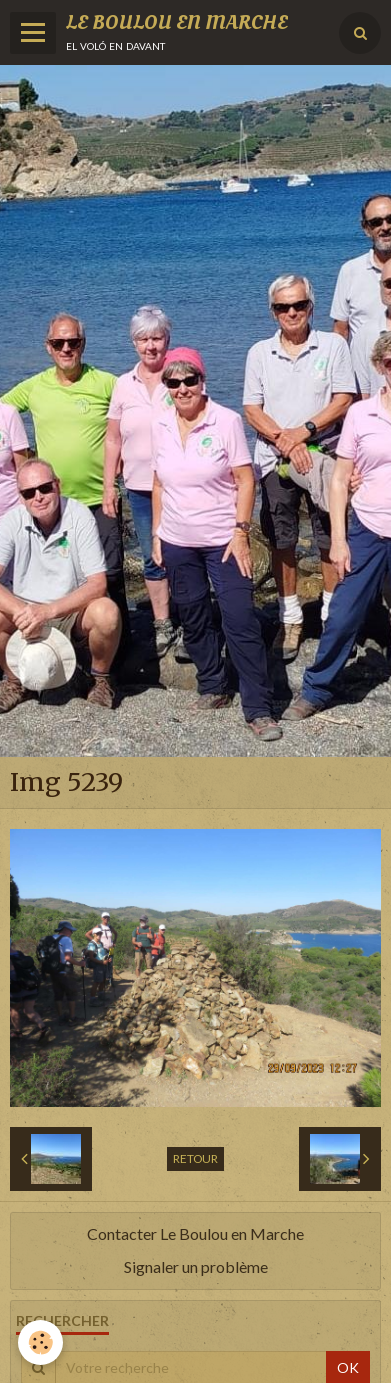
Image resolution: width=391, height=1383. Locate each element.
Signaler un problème (196, 1266)
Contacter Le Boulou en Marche (195, 1233)
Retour (195, 1158)
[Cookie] (40, 1342)
